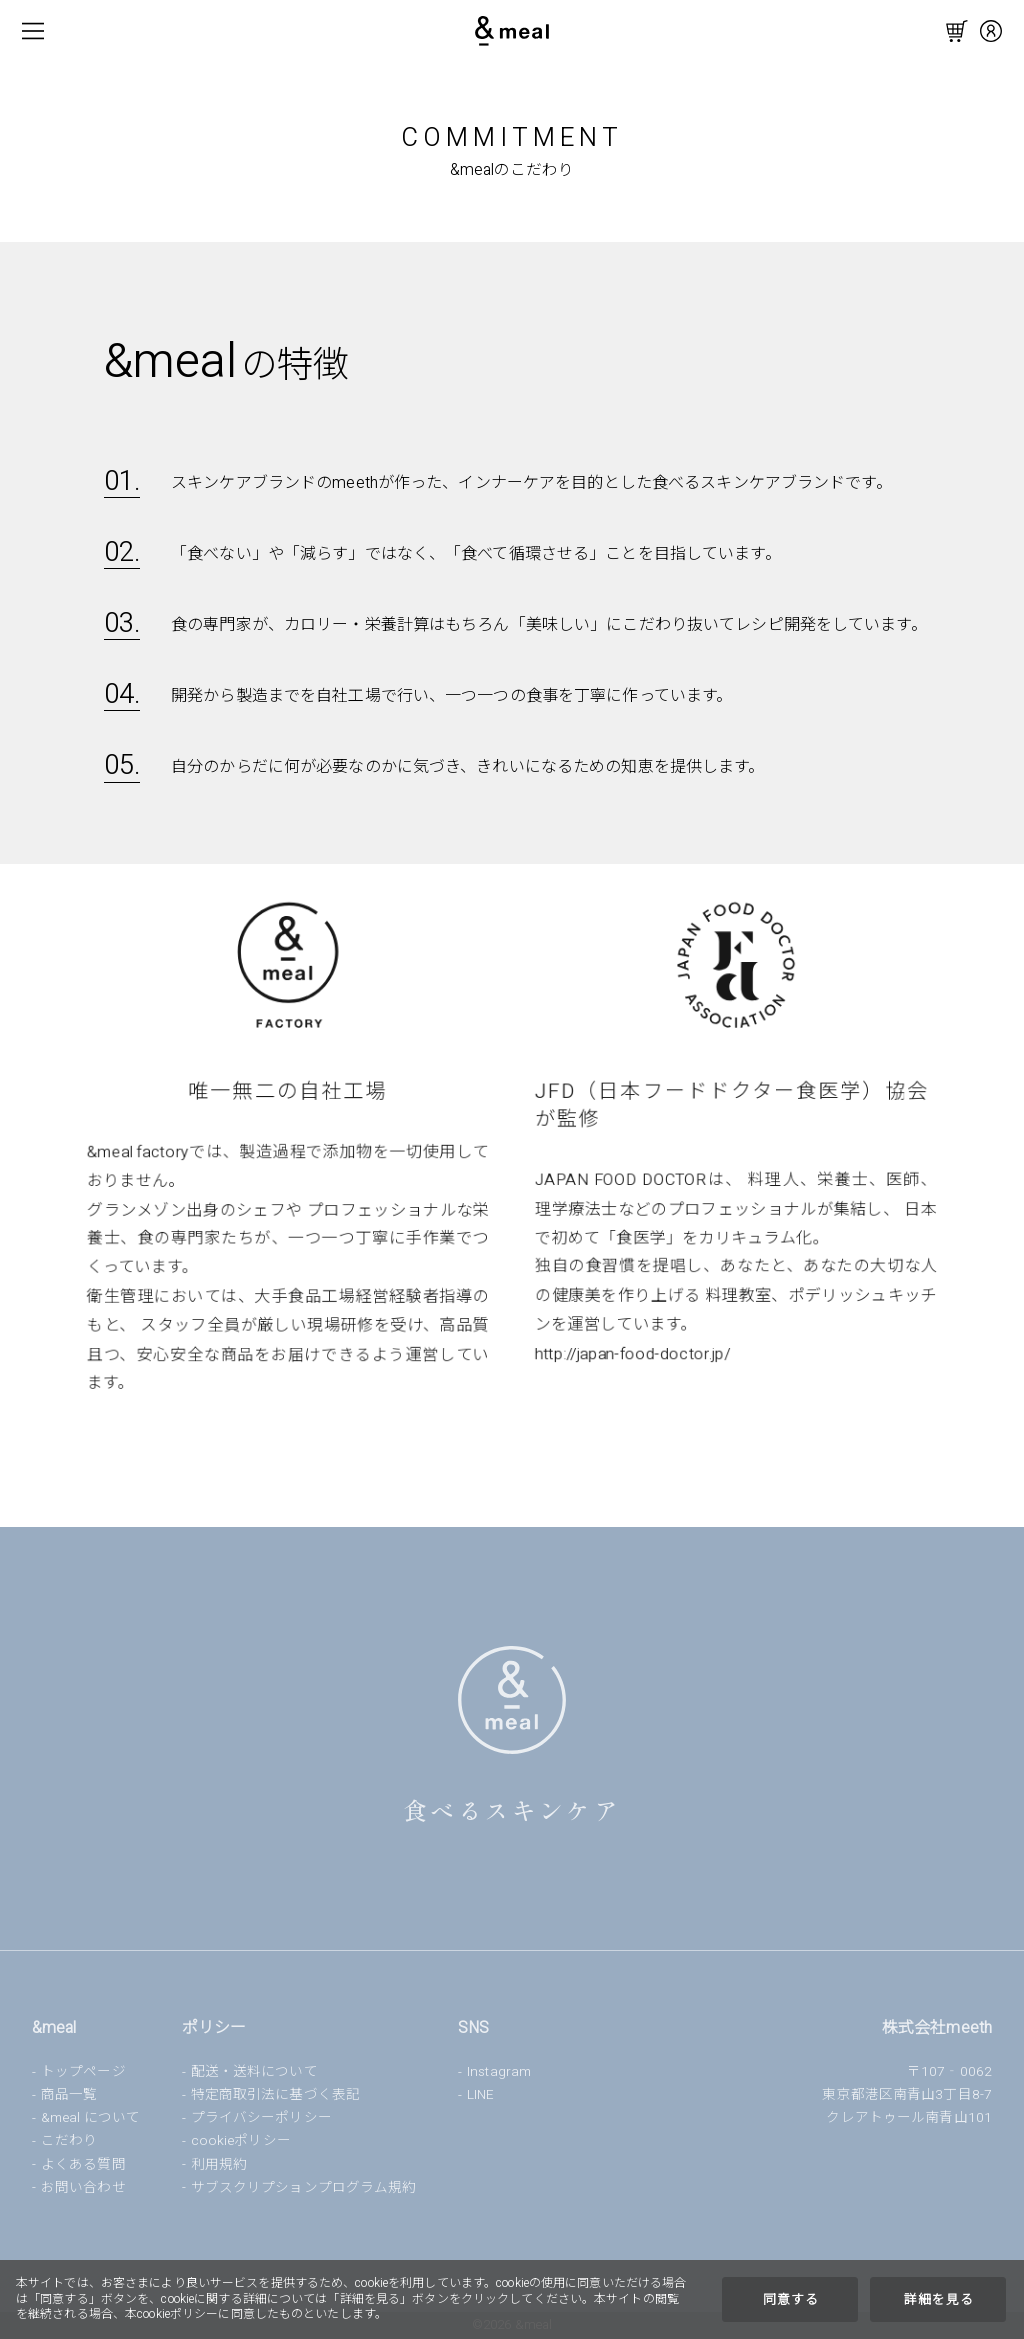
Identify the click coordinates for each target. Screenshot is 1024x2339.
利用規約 (219, 2165)
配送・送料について (254, 2072)
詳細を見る (939, 2300)
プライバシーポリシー (261, 2118)
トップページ (83, 2072)
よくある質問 (83, 2165)
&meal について (90, 2118)
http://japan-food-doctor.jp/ (630, 1350)
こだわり (69, 2141)
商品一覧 (69, 2095)
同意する (791, 2300)
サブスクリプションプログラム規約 (304, 2188)
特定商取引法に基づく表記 (275, 2095)
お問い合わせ (83, 2188)
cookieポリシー (241, 2141)
